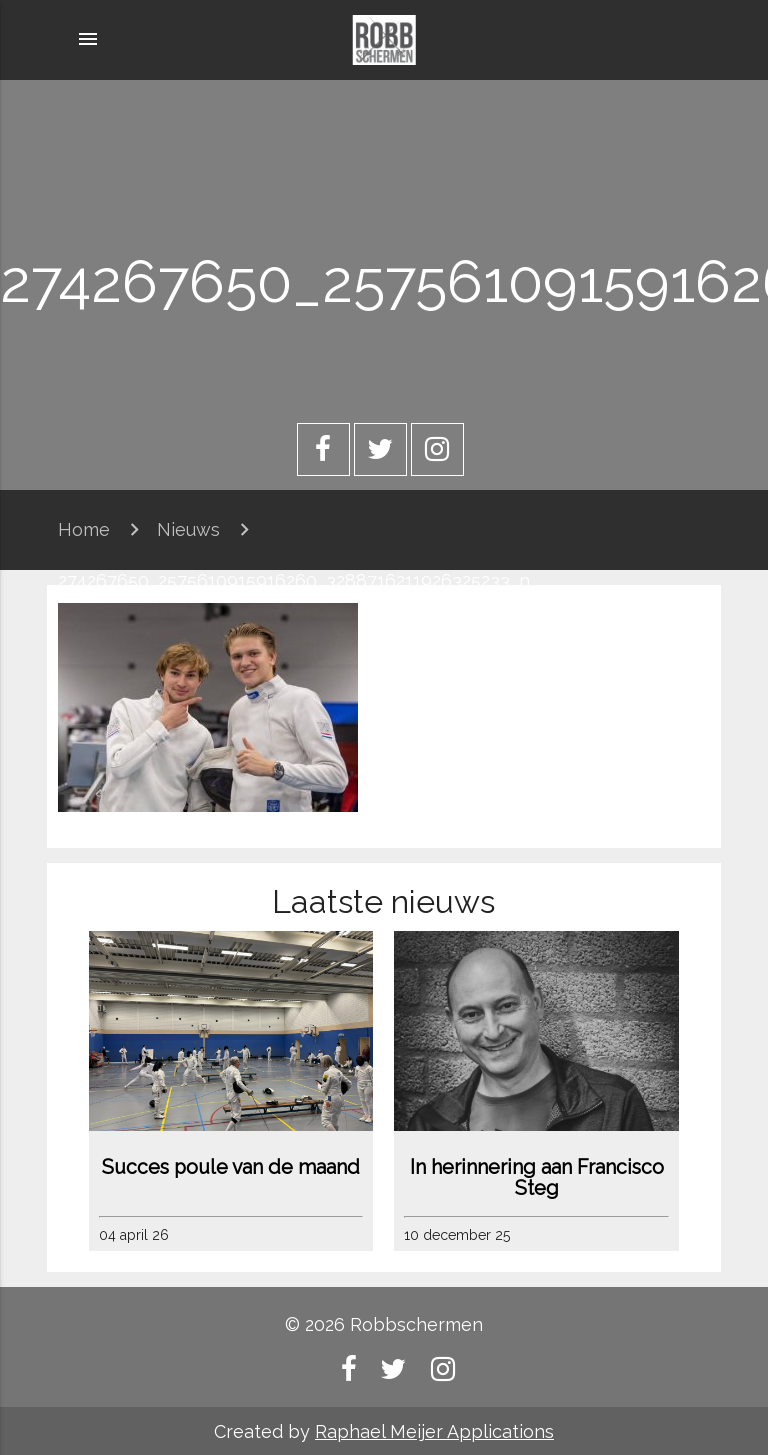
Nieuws (188, 529)
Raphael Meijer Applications (434, 1431)
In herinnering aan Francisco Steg (537, 1178)
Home (84, 529)
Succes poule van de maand (231, 1167)
